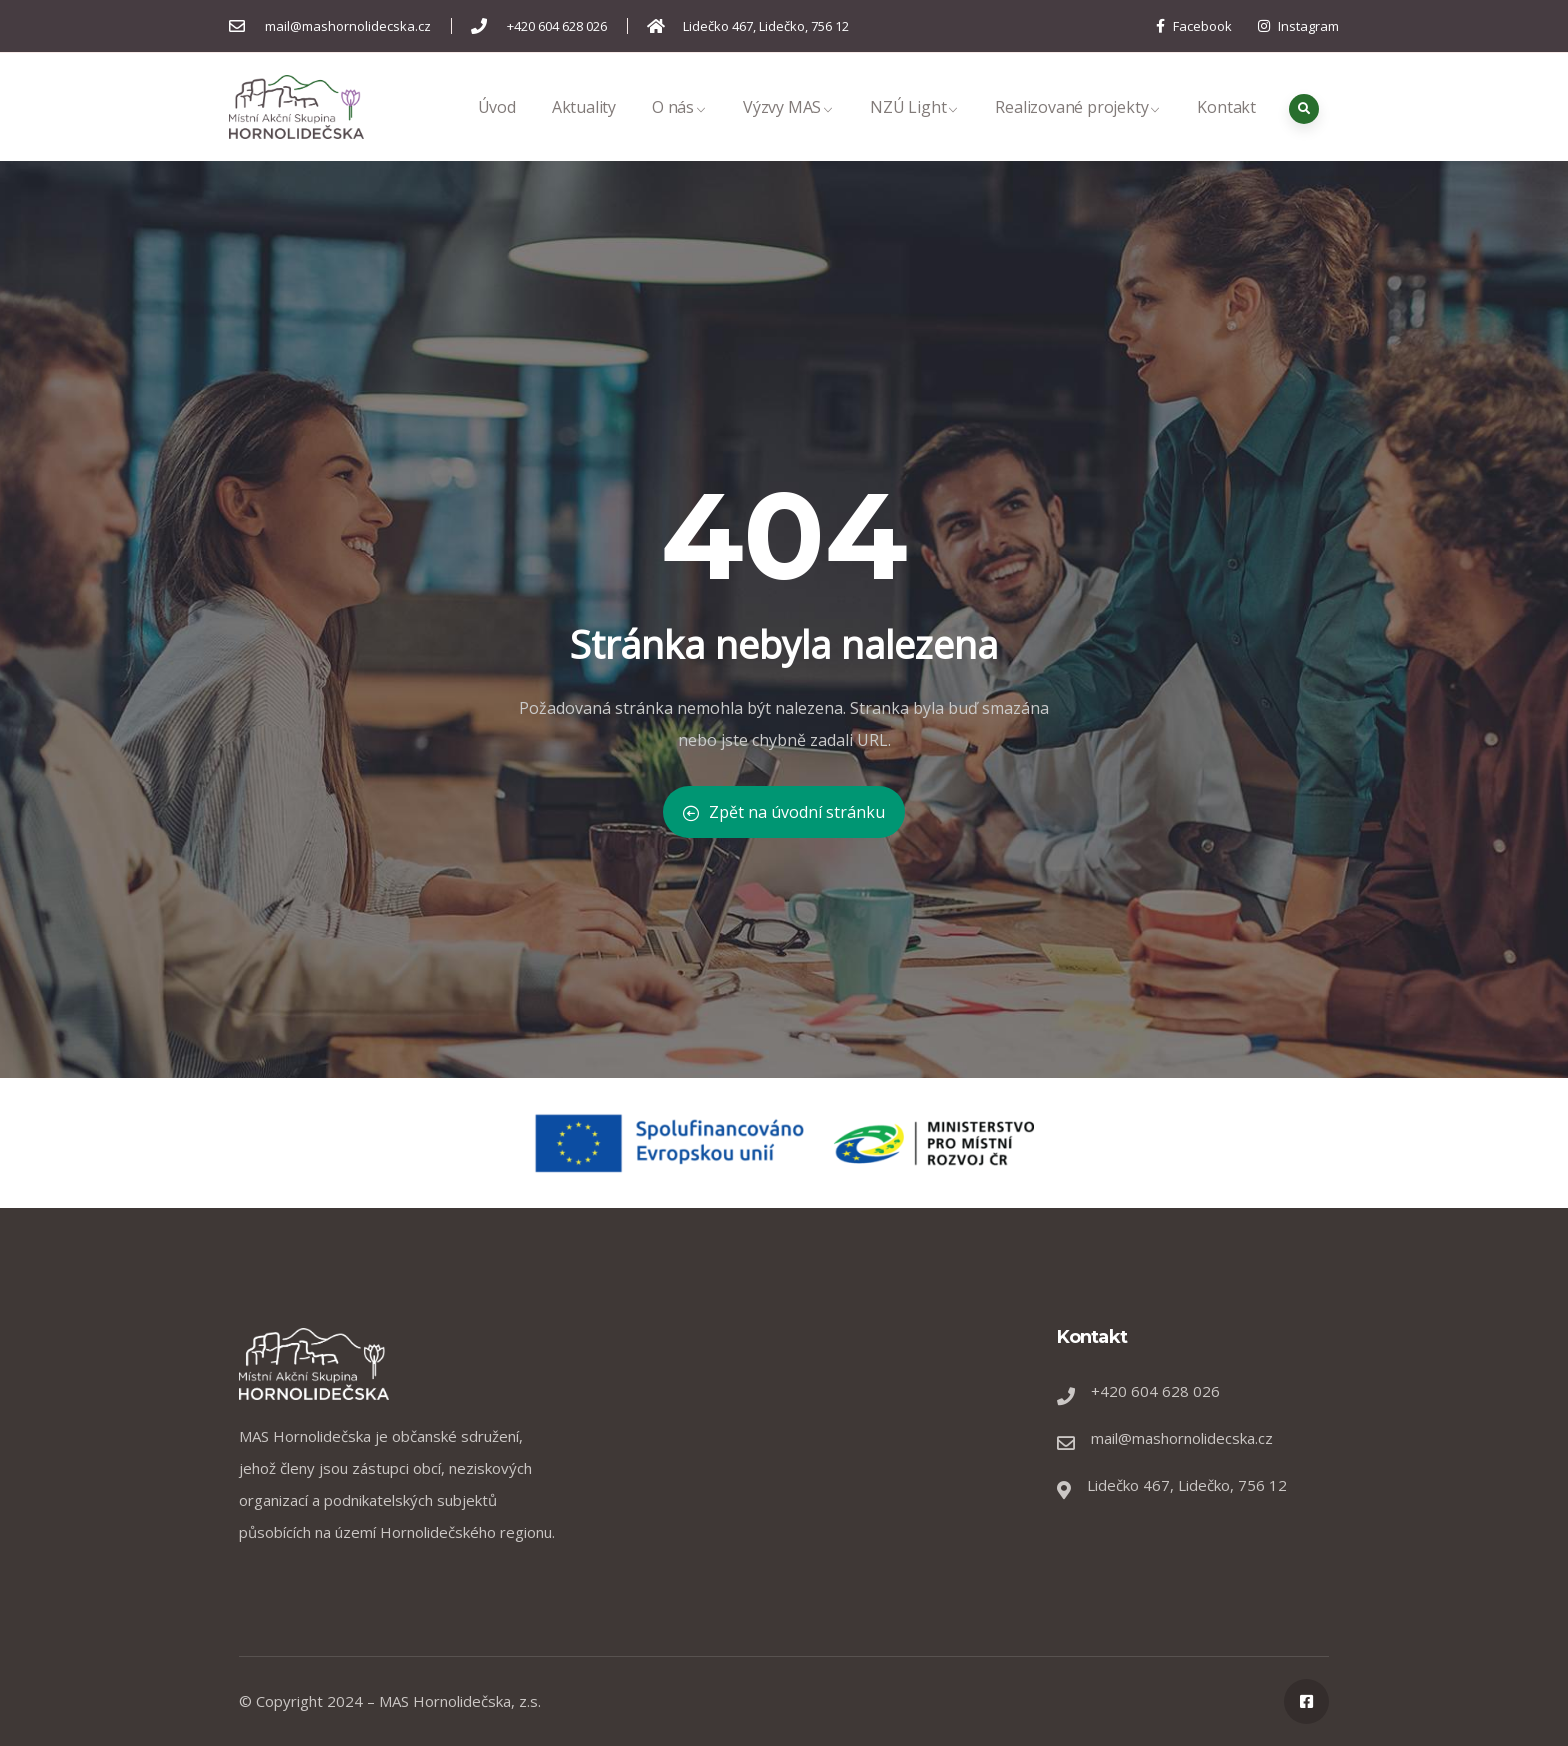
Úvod (497, 128)
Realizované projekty (1078, 128)
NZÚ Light (914, 128)
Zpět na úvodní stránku (784, 812)
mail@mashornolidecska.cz (1182, 1438)
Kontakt (1226, 128)
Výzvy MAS (788, 128)
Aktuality (584, 128)
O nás (679, 128)
